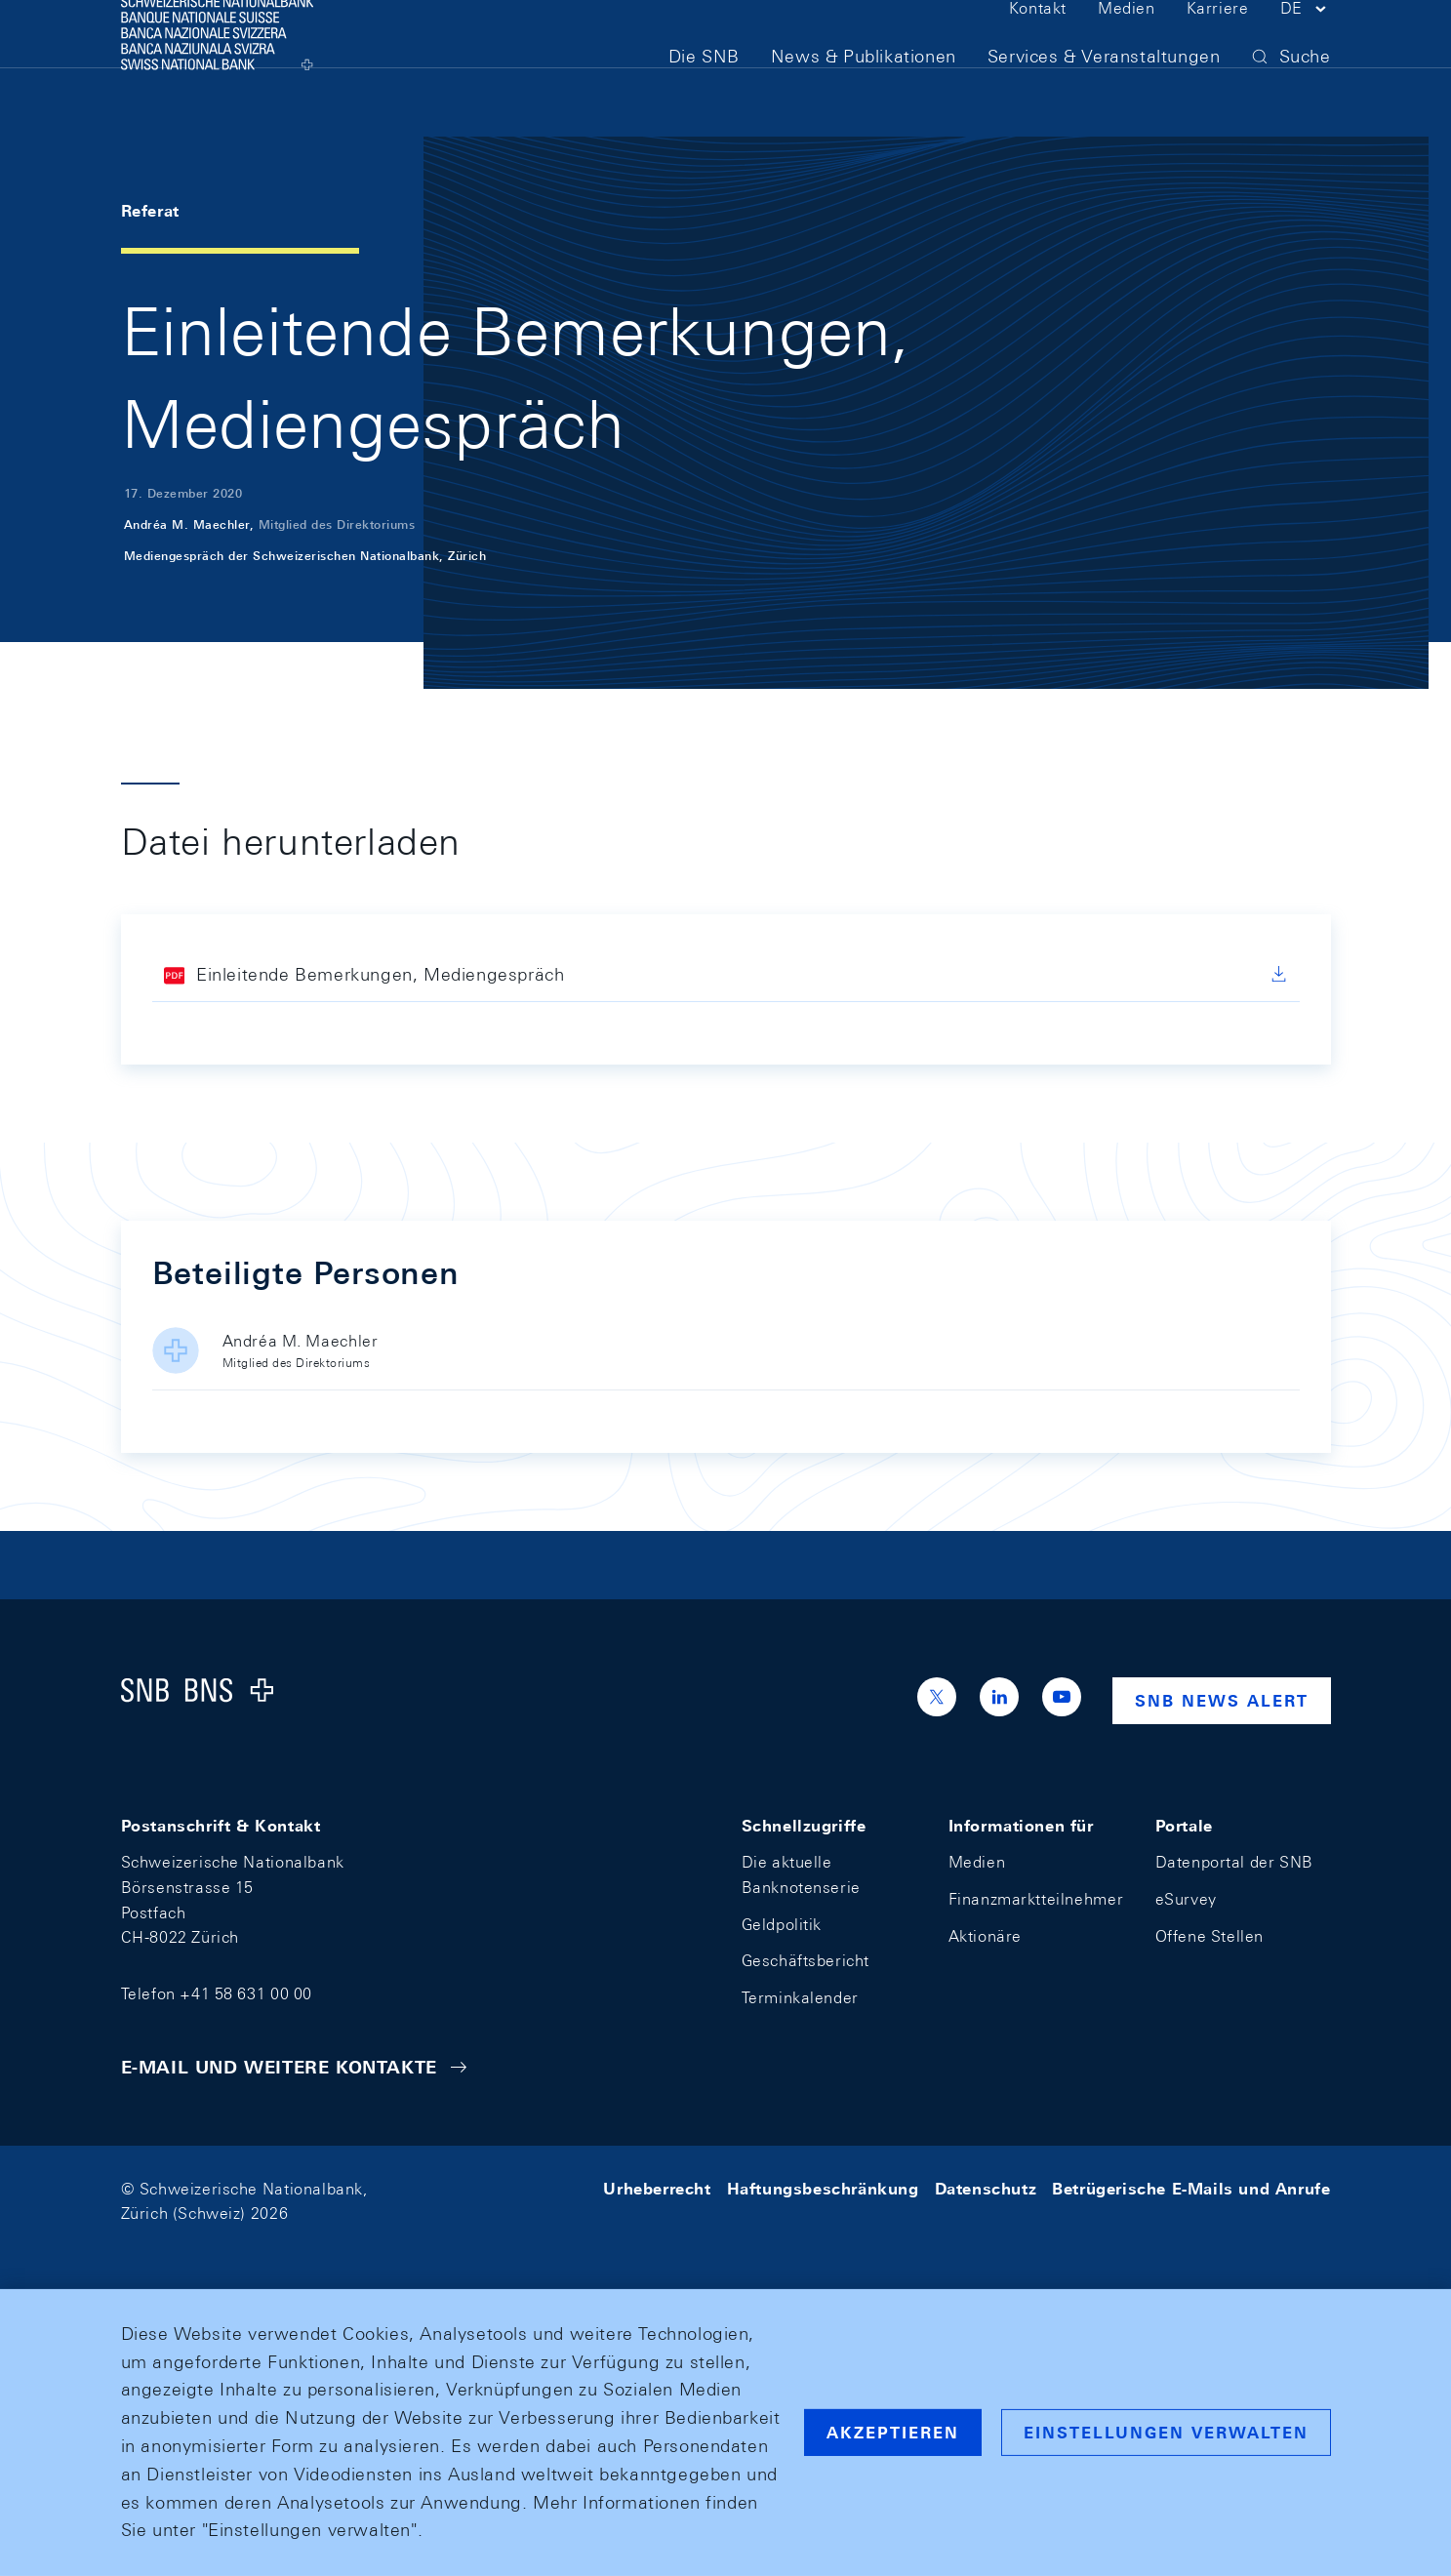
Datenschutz (986, 2189)
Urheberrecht (656, 2189)
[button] (1305, 46)
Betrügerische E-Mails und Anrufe (1191, 2189)
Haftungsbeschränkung (823, 2189)
